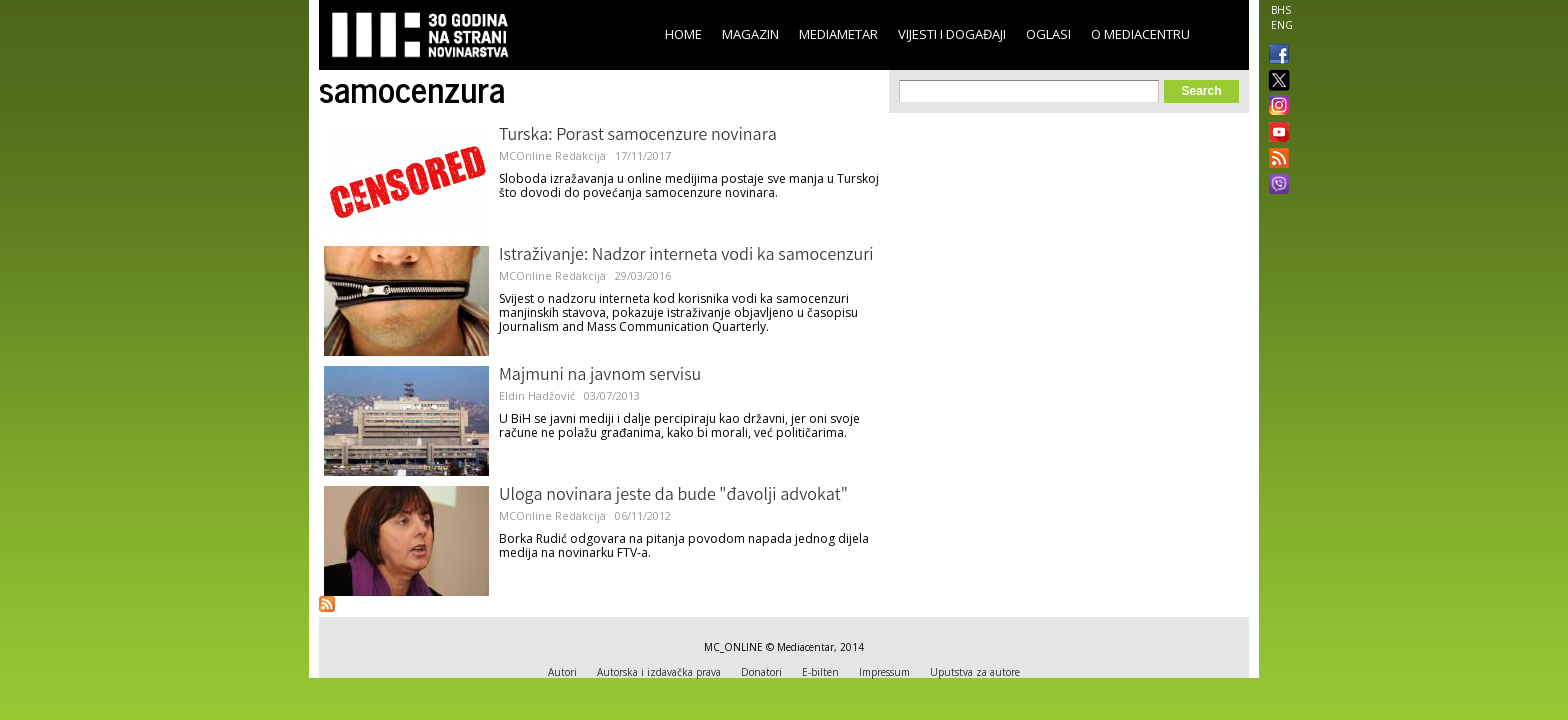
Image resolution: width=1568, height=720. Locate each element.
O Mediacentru (1140, 34)
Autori (562, 672)
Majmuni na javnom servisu (600, 376)
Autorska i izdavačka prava (659, 672)
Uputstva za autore (975, 672)
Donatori (761, 672)
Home (683, 34)
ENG (1282, 25)
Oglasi (1048, 34)
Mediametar (838, 34)
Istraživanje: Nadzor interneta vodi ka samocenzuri (686, 256)
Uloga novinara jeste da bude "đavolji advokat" (673, 496)
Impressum (884, 672)
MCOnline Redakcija (552, 155)
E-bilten (820, 672)
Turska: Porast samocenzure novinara (638, 136)
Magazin (750, 34)
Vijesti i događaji (952, 34)
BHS (1281, 10)
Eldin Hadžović (537, 395)
